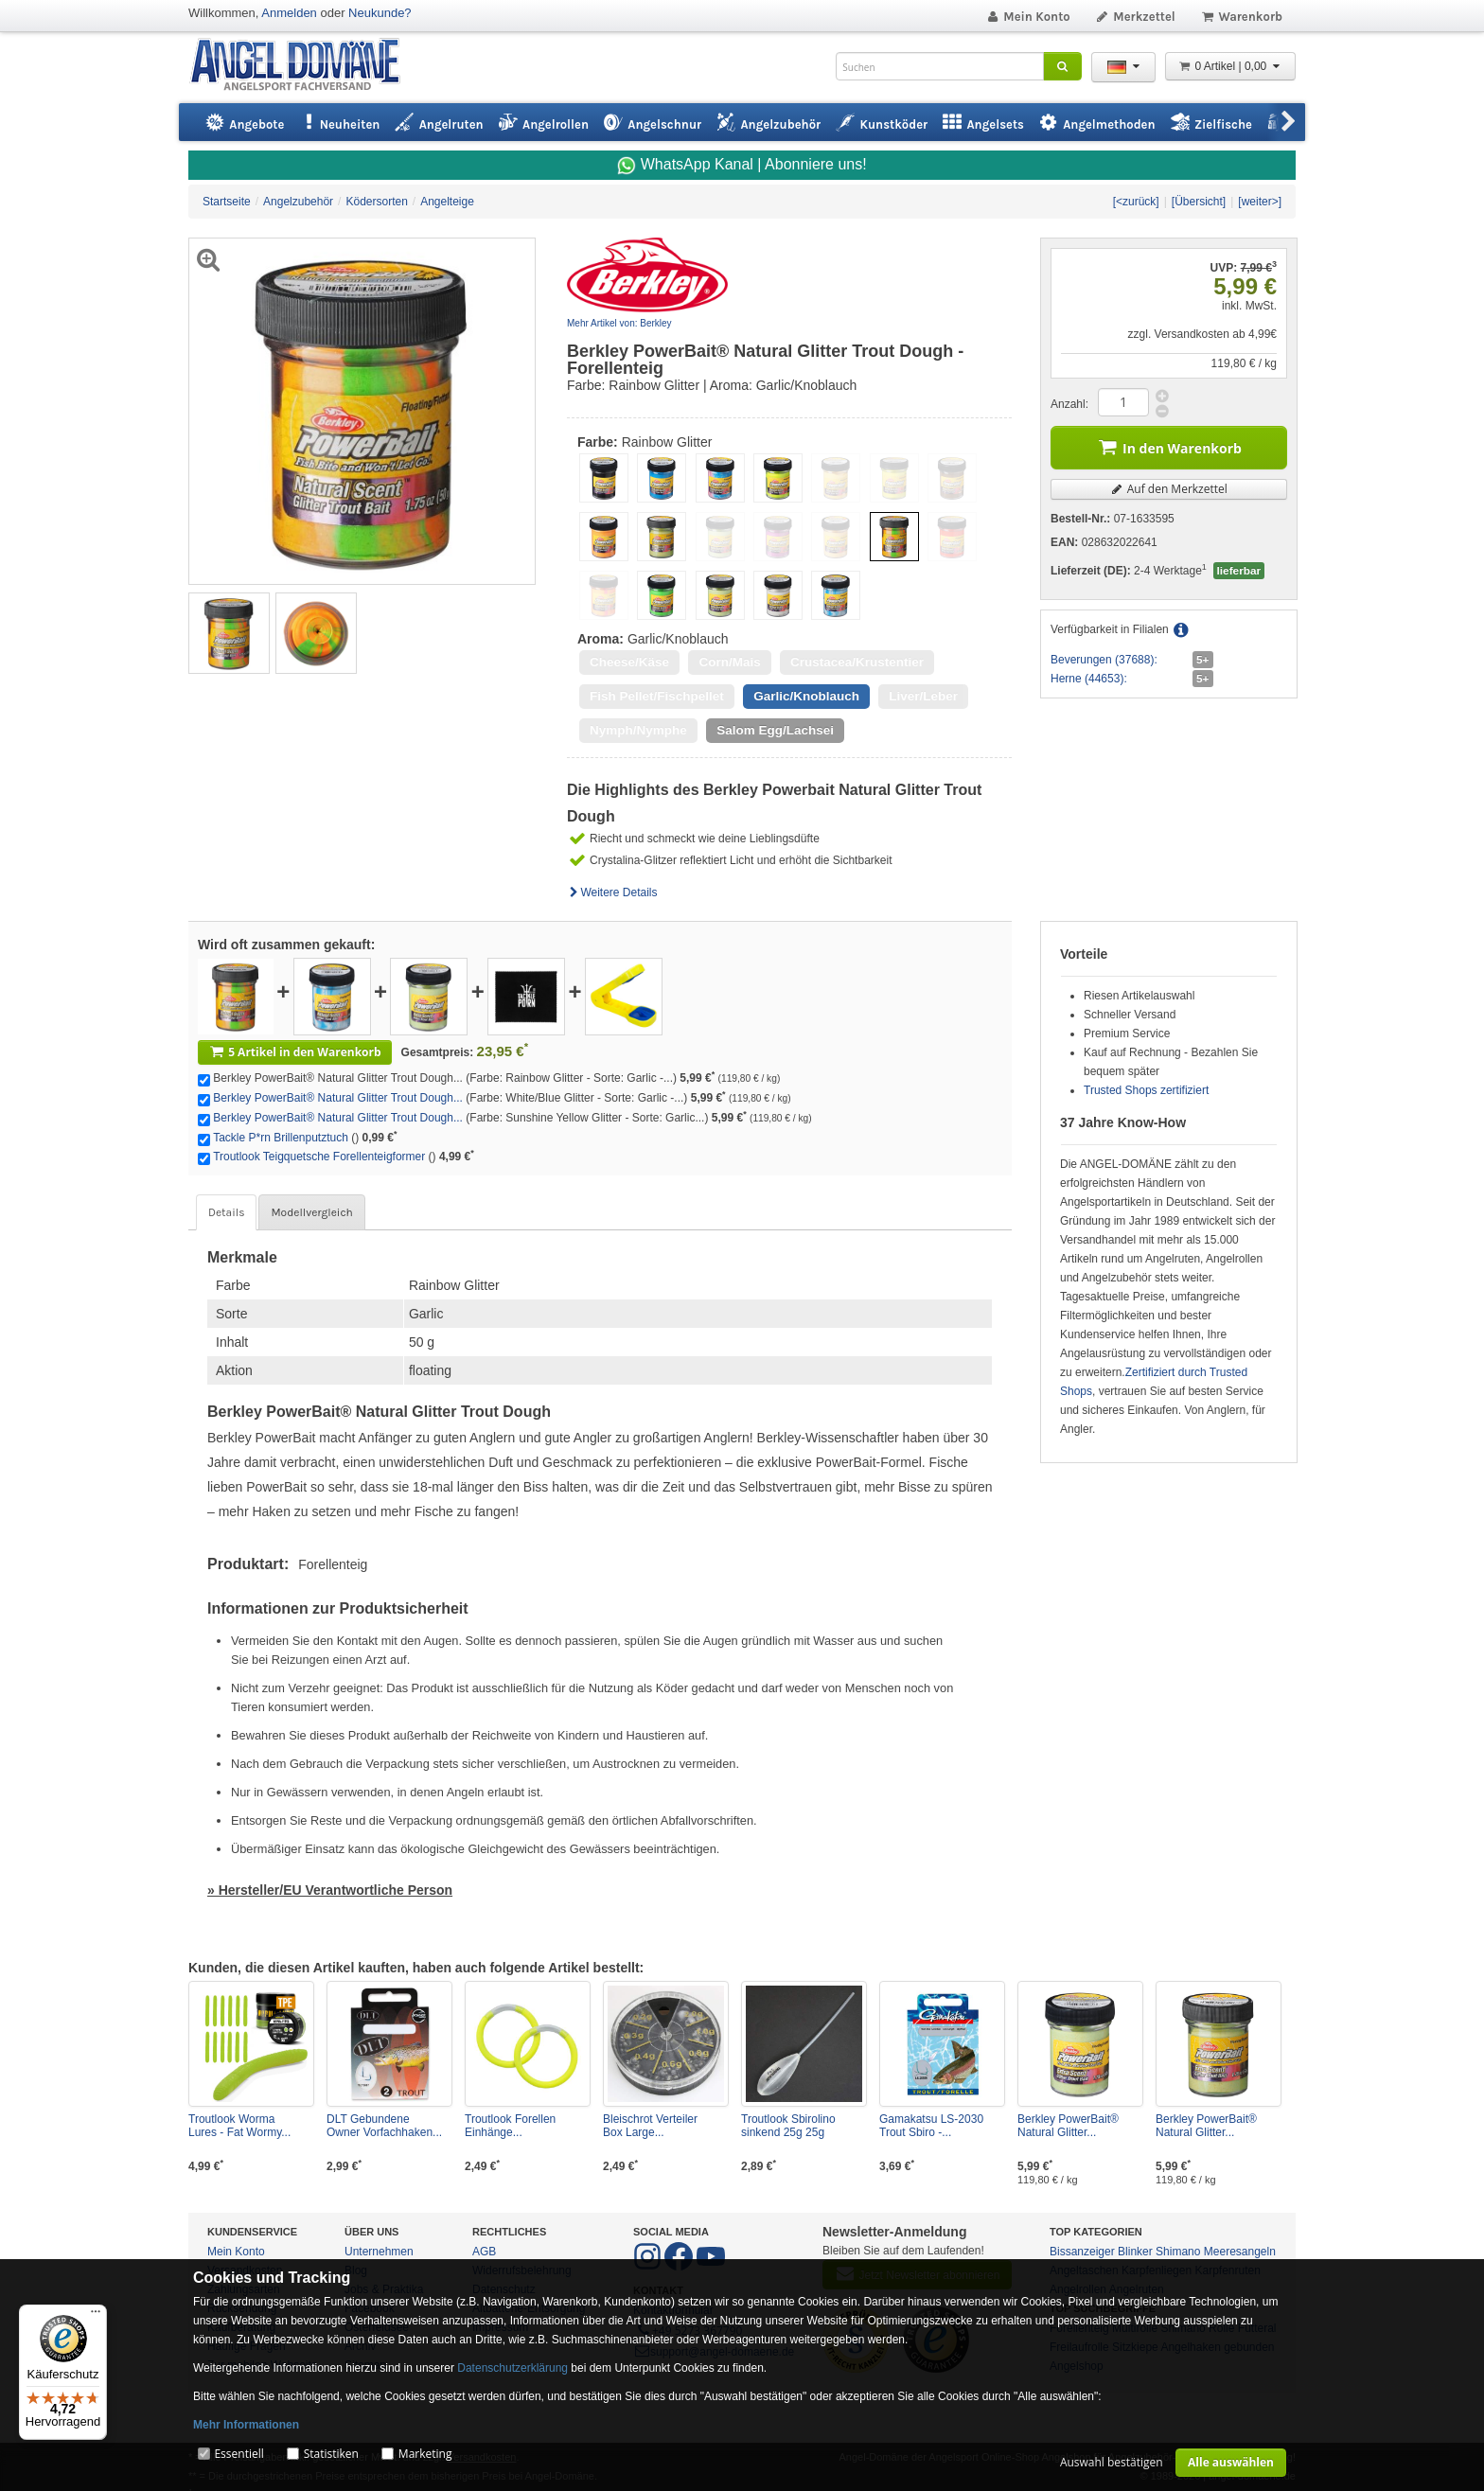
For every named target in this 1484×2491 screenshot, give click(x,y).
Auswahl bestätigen (1111, 2462)
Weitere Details (612, 892)
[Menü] (95, 2316)
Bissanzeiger (1082, 2251)
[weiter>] (1259, 201)
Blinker (1135, 2251)
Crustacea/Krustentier (857, 662)
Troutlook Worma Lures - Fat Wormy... (239, 2125)
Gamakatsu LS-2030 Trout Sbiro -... (931, 2125)
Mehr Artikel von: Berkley (619, 323)
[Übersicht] (1199, 201)
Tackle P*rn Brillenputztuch (280, 1137)
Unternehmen (379, 2251)
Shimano (1178, 2251)
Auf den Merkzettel (1169, 489)
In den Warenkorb (1169, 446)
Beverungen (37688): (1104, 659)
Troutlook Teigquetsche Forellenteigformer (319, 1156)
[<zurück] (1136, 201)
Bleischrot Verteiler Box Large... (650, 2125)
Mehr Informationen (246, 2424)
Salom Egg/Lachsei (775, 730)
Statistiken (331, 2454)
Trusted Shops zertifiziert (1146, 1090)
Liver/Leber (923, 696)
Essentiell (238, 2454)
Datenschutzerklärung (512, 2368)
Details (226, 1212)
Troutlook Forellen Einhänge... (510, 2125)
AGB (484, 2251)
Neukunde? (380, 13)
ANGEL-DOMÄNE (304, 65)
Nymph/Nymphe (638, 730)
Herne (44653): (1089, 678)
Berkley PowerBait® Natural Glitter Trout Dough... (338, 1097)
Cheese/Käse (629, 662)
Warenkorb (1241, 16)
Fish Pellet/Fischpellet (657, 696)
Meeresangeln (1240, 2251)
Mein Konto (1027, 16)
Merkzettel (1135, 16)
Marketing (425, 2454)
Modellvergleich (311, 1212)
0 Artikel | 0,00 (1230, 66)
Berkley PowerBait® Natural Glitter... (1068, 2125)
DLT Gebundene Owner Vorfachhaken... (384, 2125)
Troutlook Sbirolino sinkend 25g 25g (788, 2125)
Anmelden (289, 13)
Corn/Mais (729, 662)
